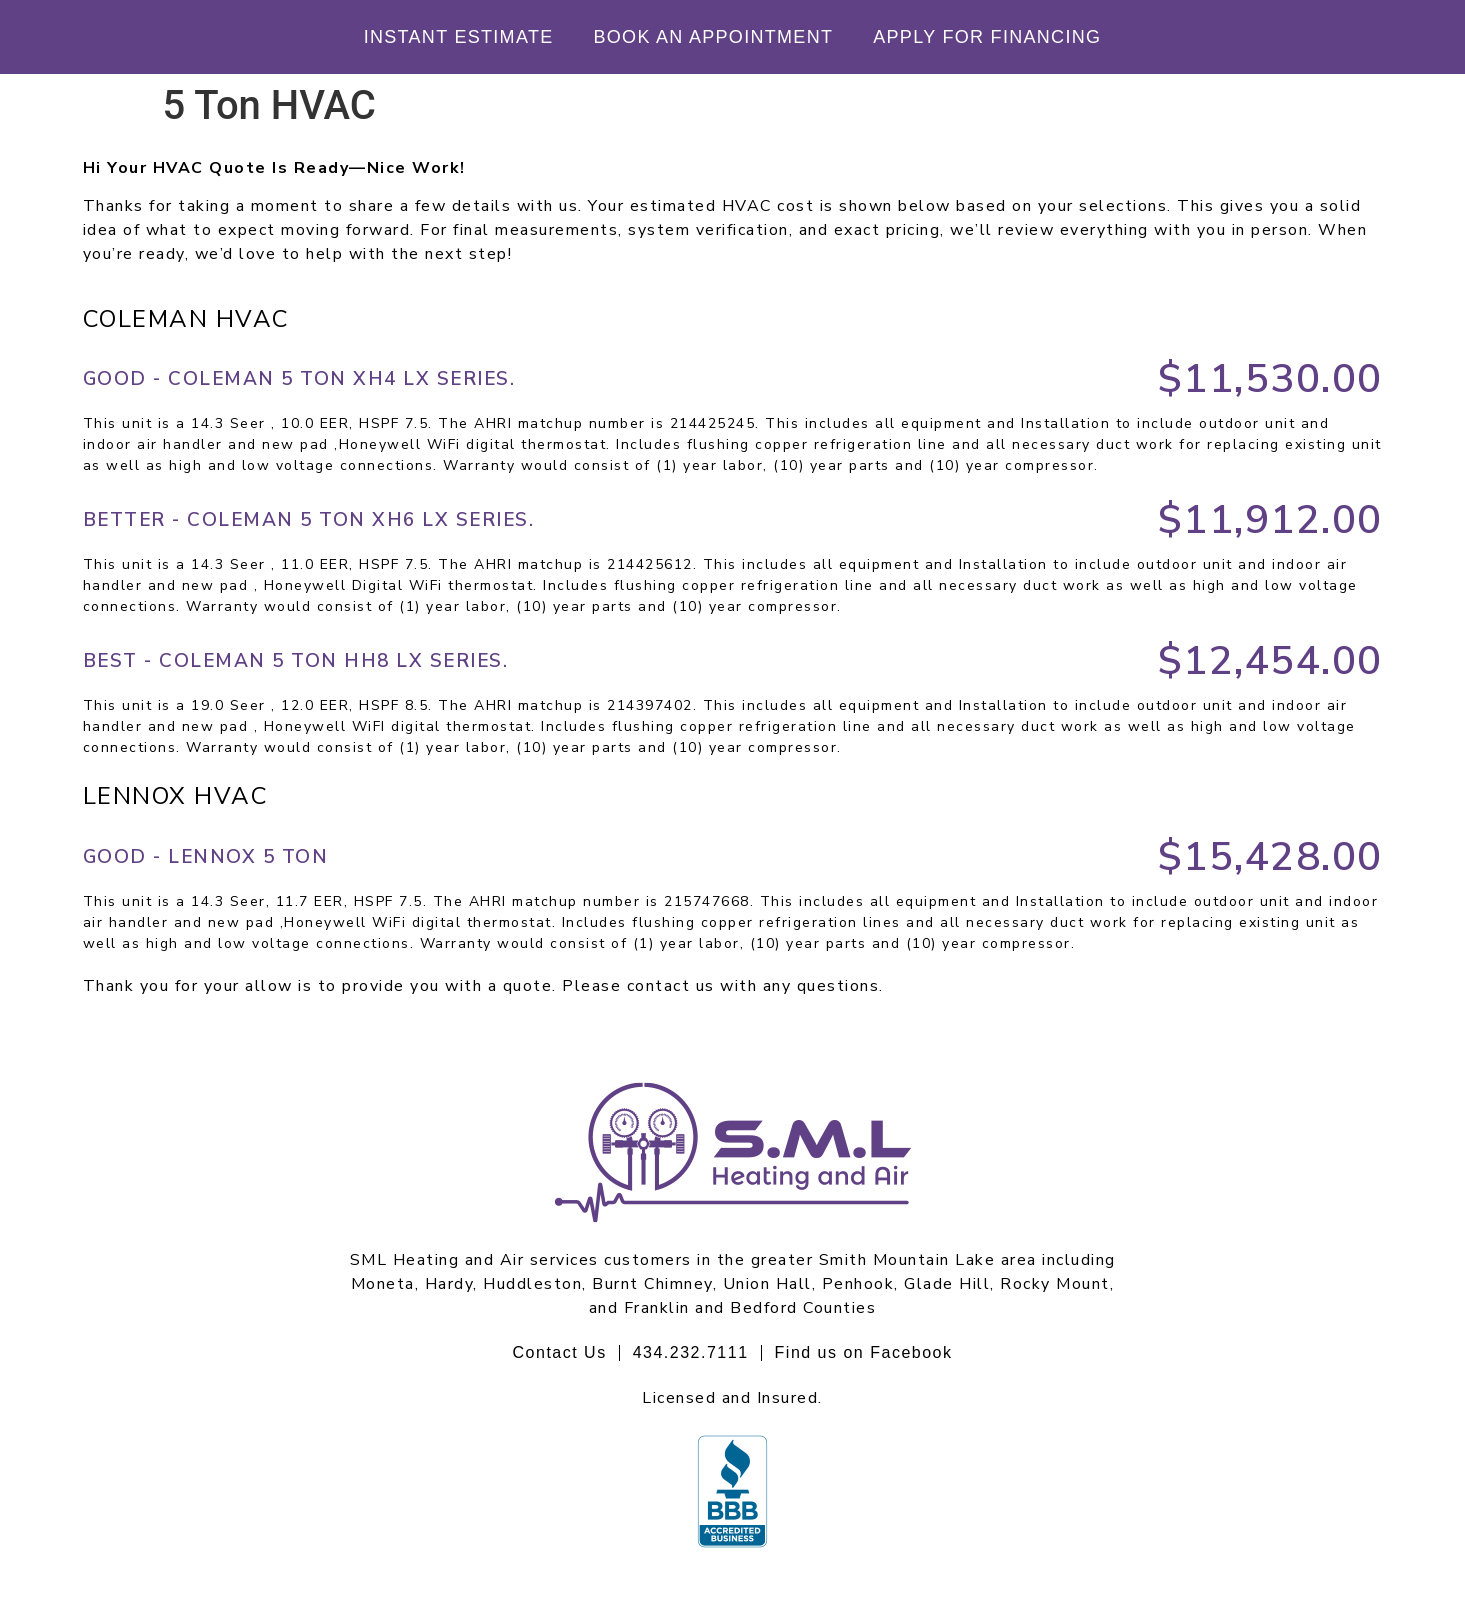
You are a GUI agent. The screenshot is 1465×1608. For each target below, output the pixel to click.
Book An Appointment (714, 37)
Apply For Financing (987, 37)
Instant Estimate (459, 37)
